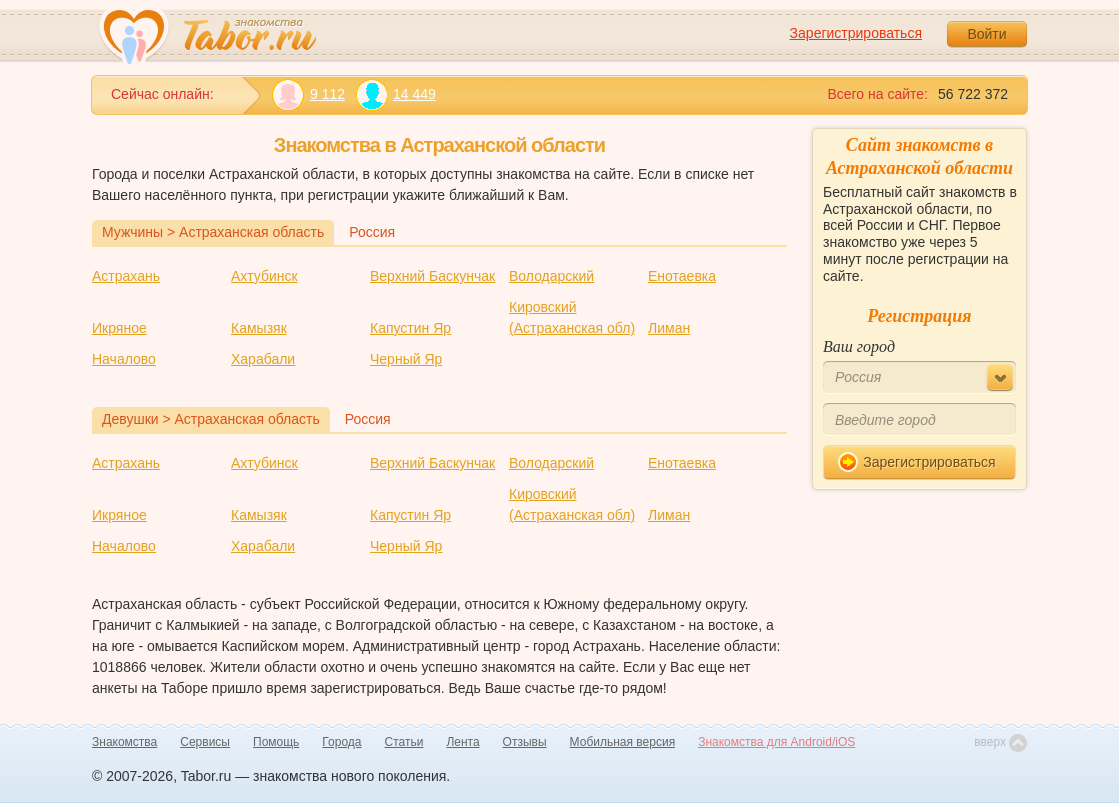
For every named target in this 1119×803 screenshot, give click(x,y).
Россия (372, 232)
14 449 (395, 94)
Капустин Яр (410, 328)
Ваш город (859, 346)
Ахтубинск (264, 276)
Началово (124, 359)
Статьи (404, 742)
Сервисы (205, 742)
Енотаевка (682, 276)
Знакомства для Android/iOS (776, 742)
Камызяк (259, 328)
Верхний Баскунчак (432, 276)
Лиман (669, 328)
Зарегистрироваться (856, 33)
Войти (986, 34)
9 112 (308, 94)
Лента (462, 742)
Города (341, 742)
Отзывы (525, 742)
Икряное (119, 328)
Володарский (551, 276)
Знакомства (124, 742)
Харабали (263, 359)
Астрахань (126, 276)
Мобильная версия (623, 742)
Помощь (276, 742)
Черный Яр (406, 359)
